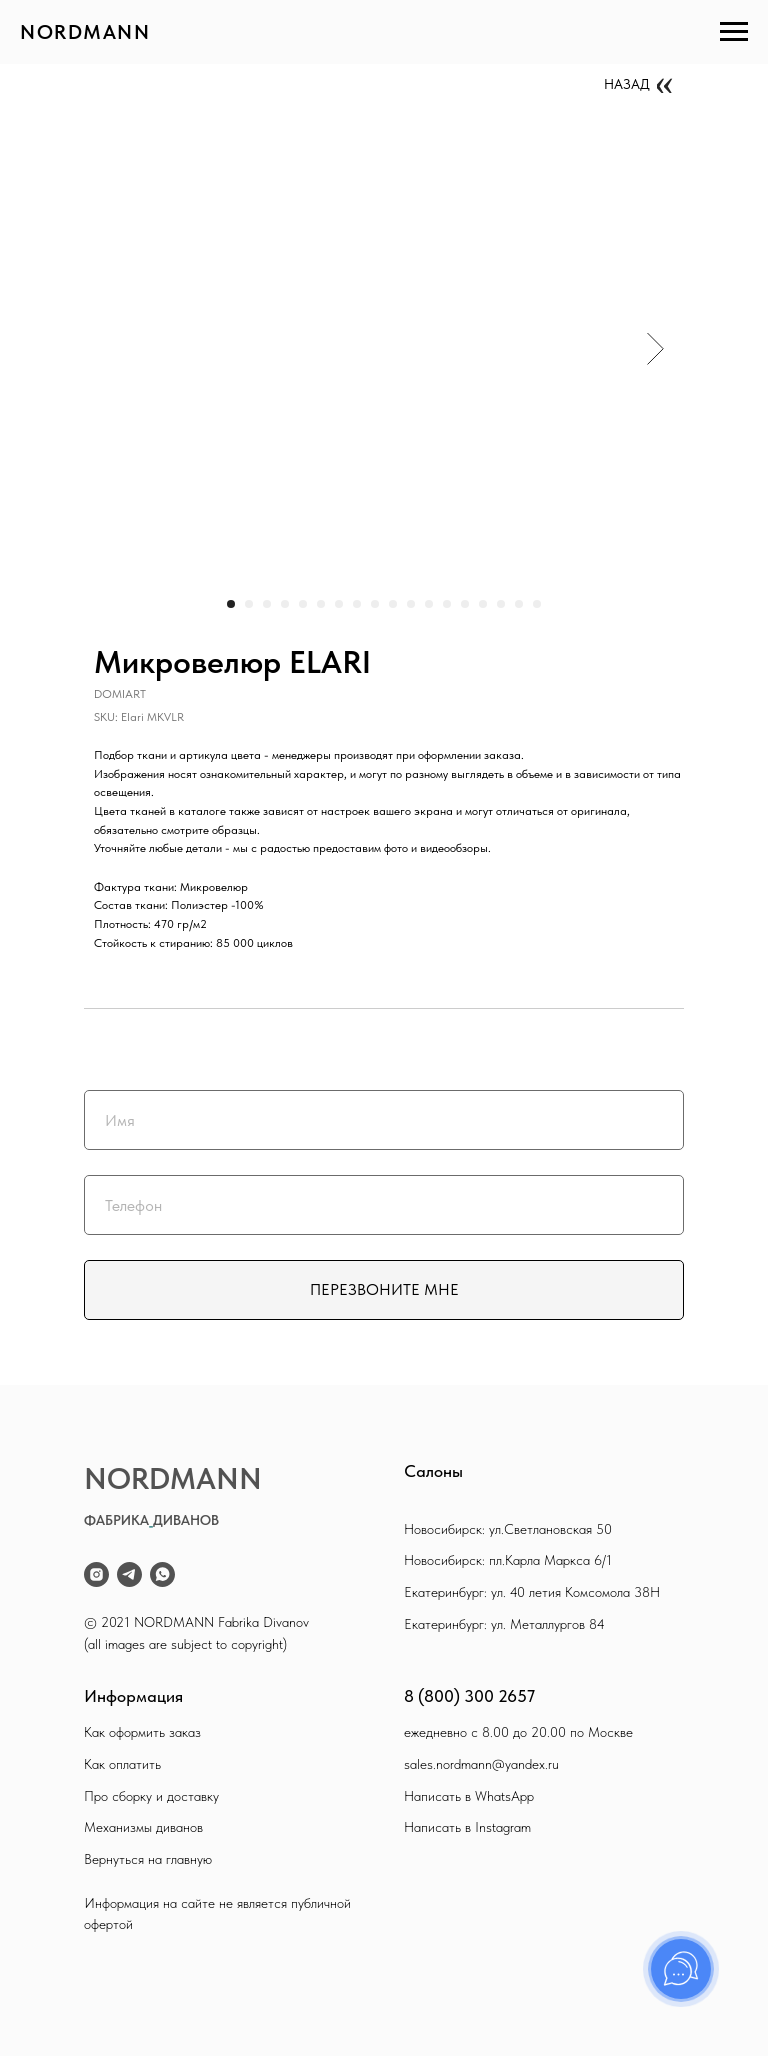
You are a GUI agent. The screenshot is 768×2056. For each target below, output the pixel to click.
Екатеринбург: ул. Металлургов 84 (504, 1624)
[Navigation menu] (734, 32)
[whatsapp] (162, 1574)
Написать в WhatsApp (469, 1796)
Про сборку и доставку (151, 1796)
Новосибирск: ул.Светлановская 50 (508, 1529)
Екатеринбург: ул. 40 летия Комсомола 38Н (532, 1592)
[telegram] (129, 1574)
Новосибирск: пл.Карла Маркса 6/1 (508, 1560)
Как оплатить (122, 1764)
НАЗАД (627, 84)
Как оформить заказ (142, 1732)
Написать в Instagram (467, 1827)
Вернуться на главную (148, 1859)
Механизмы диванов (143, 1827)
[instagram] (96, 1574)
